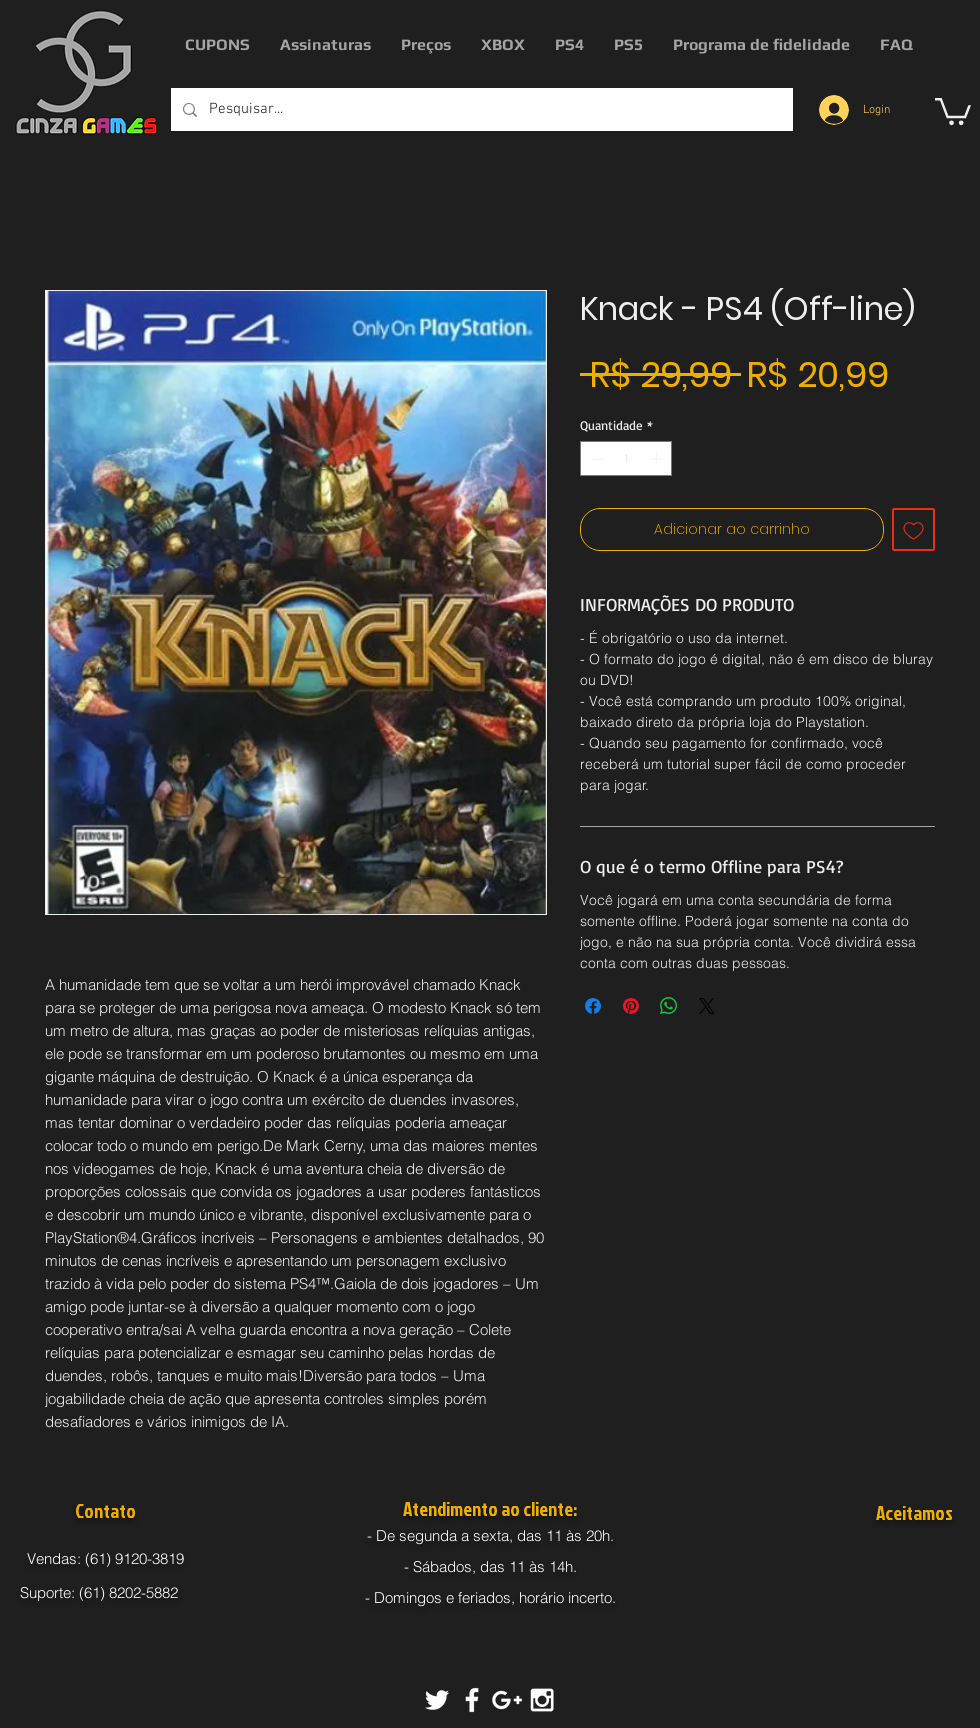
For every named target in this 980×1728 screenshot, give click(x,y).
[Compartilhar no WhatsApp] (669, 1006)
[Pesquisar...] (480, 109)
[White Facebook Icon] (472, 1700)
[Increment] (658, 459)
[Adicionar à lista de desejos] (913, 529)
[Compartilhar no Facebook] (593, 1006)
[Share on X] (707, 1006)
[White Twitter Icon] (437, 1700)
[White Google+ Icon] (507, 1700)
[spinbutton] (626, 459)
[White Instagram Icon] (542, 1700)
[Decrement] (595, 459)
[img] (881, 1561)
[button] (953, 110)
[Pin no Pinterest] (631, 1006)
